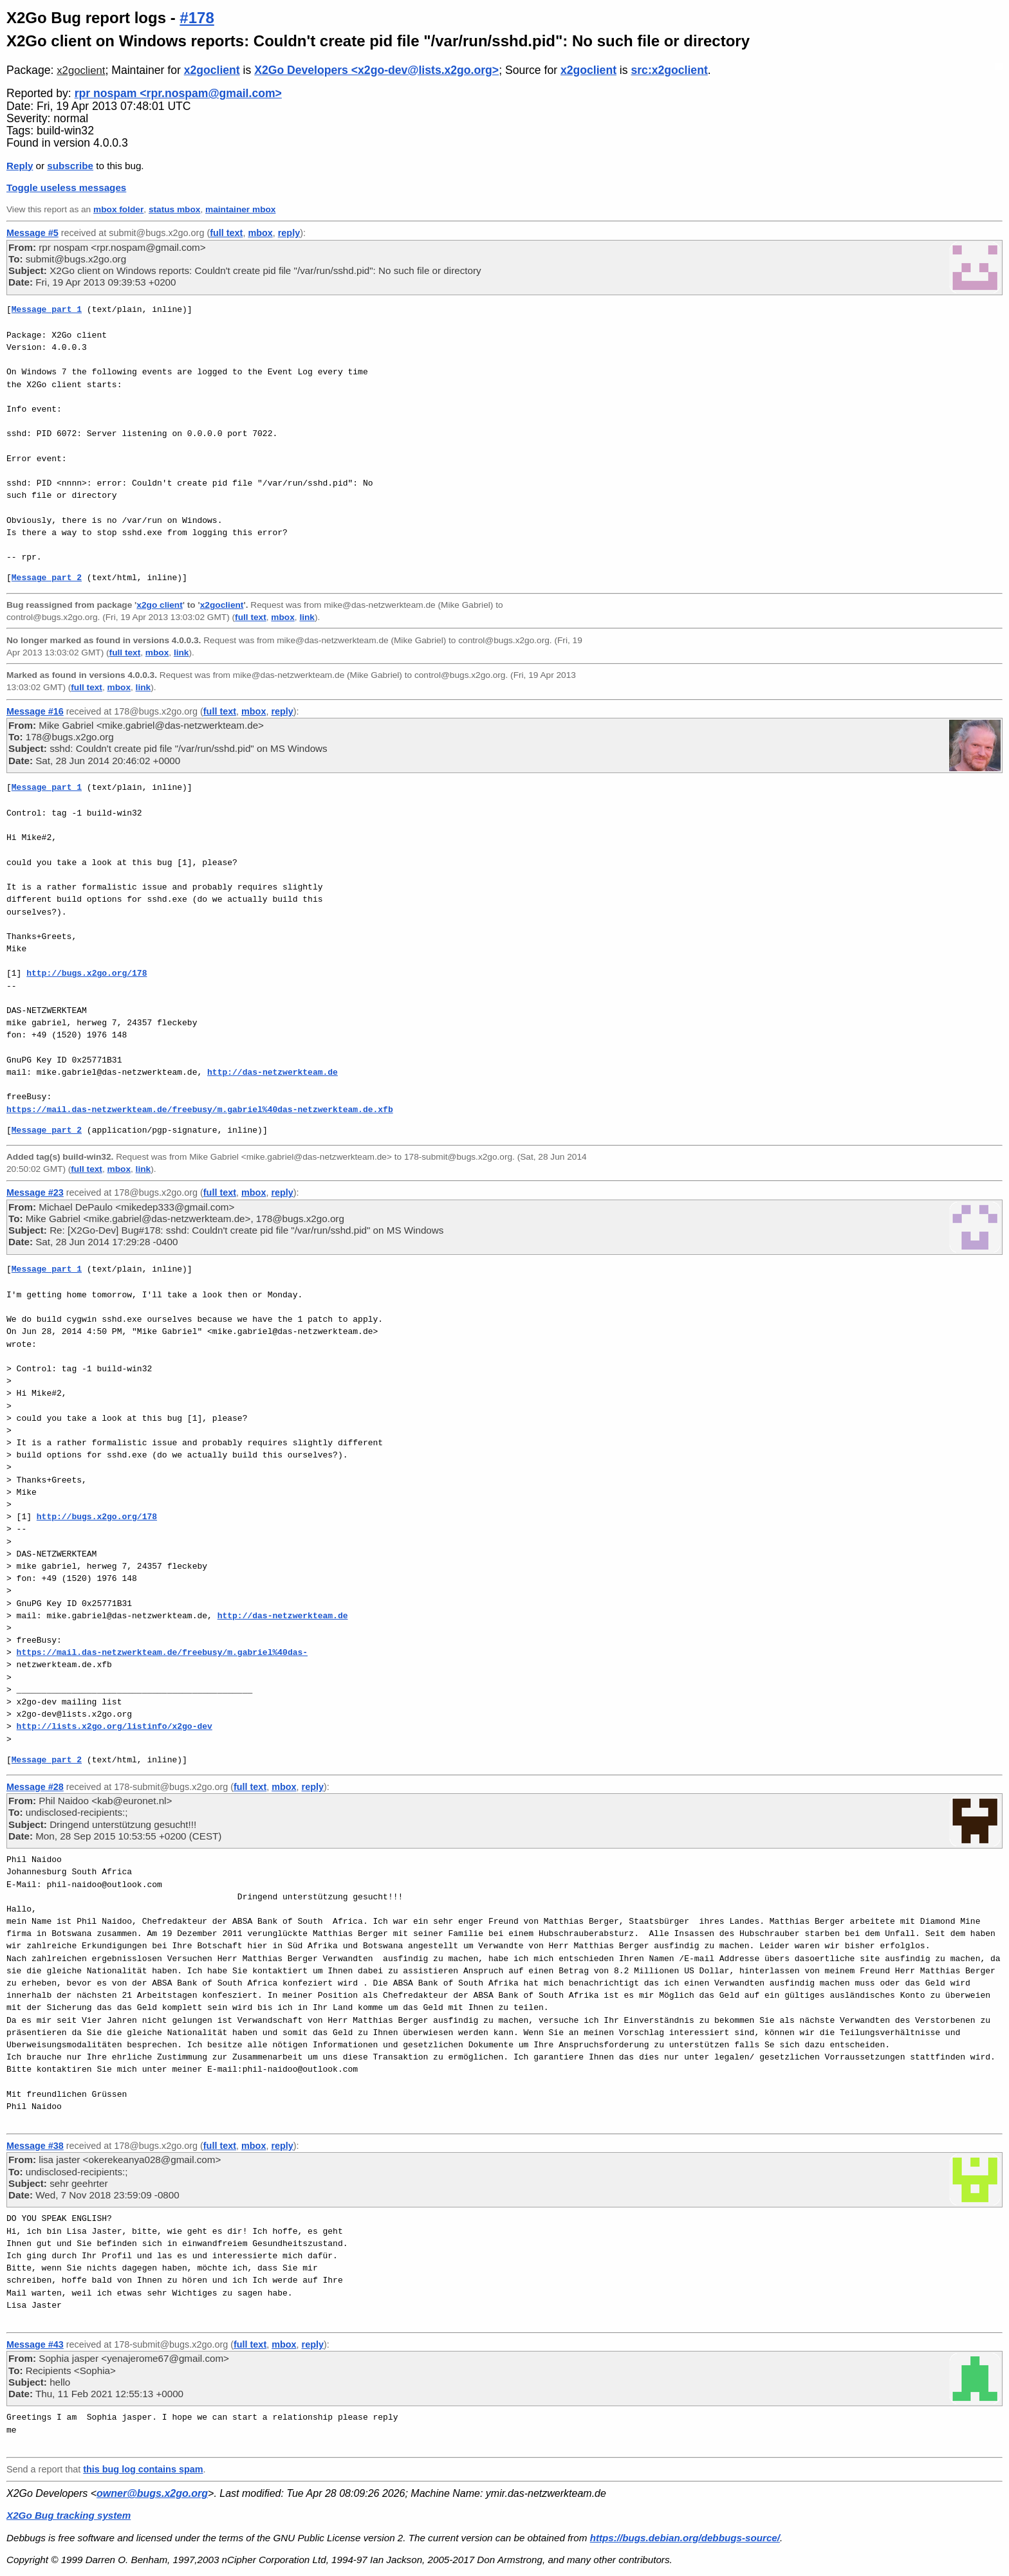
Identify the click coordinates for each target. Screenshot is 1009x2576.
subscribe (70, 165)
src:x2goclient (669, 70)
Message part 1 (47, 309)
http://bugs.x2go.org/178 (86, 973)
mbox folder (118, 209)
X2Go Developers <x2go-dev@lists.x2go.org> (376, 70)
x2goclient (81, 70)
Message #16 (35, 711)
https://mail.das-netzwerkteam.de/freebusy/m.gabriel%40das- (162, 1652)
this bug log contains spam (143, 2469)
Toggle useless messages (66, 187)
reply (289, 233)
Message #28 (35, 1787)
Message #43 (35, 2344)
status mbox (175, 209)
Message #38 (35, 2146)
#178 (197, 17)
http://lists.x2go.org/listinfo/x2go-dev (114, 1726)
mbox (260, 233)
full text (226, 233)
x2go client (159, 605)
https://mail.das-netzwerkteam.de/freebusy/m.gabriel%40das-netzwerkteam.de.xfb (199, 1109)
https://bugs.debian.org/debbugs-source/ (685, 2537)
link (307, 617)
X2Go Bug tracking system (68, 2515)
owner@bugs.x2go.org (152, 2493)
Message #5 (32, 233)
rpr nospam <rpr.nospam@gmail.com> (178, 93)
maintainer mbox (240, 209)
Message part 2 (47, 577)
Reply (19, 165)
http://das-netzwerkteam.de (272, 1072)
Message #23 (35, 1192)
